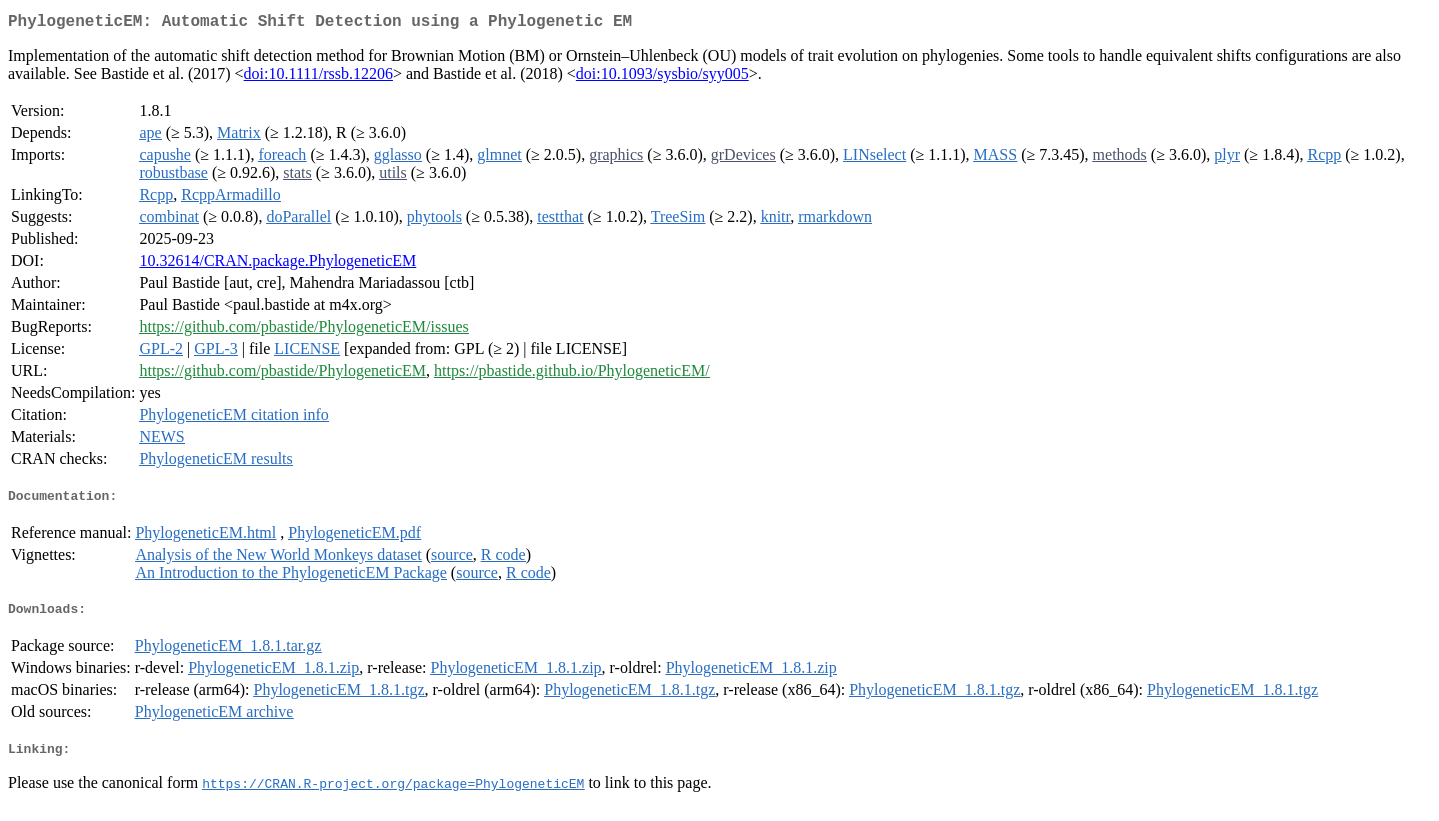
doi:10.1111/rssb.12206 (318, 77)
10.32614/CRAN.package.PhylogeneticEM (277, 264)
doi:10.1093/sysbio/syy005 (662, 77)
